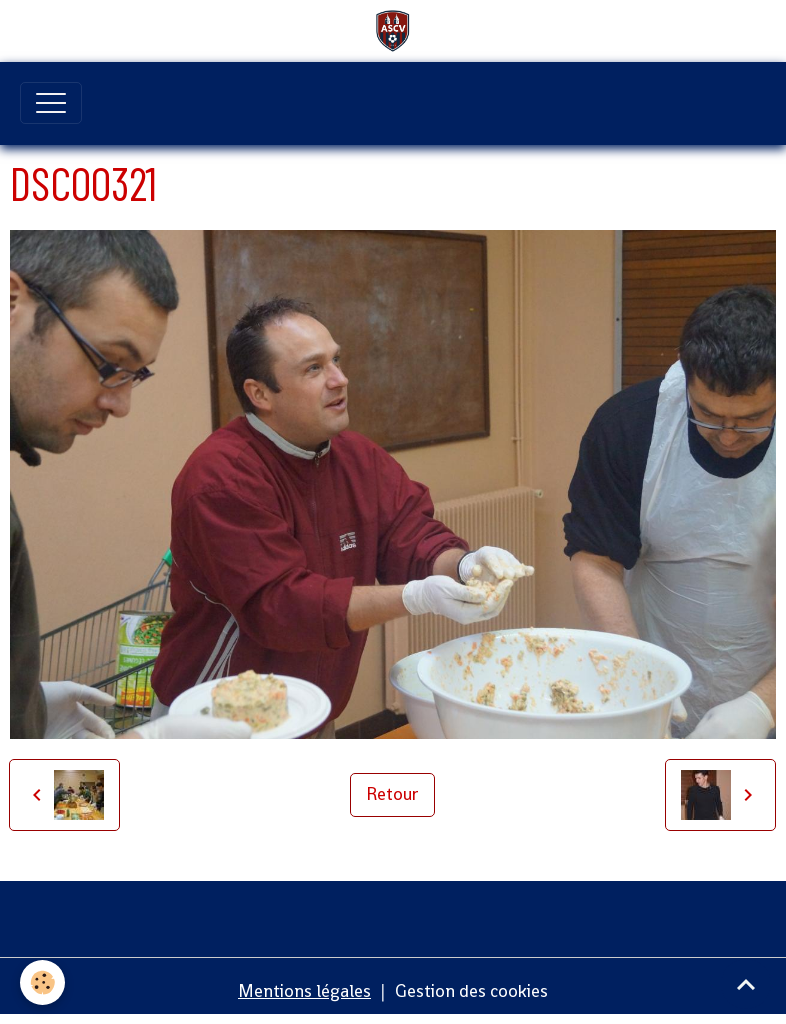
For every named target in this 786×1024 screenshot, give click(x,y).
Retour (392, 794)
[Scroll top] (746, 984)
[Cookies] (42, 982)
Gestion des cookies (471, 991)
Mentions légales (304, 991)
